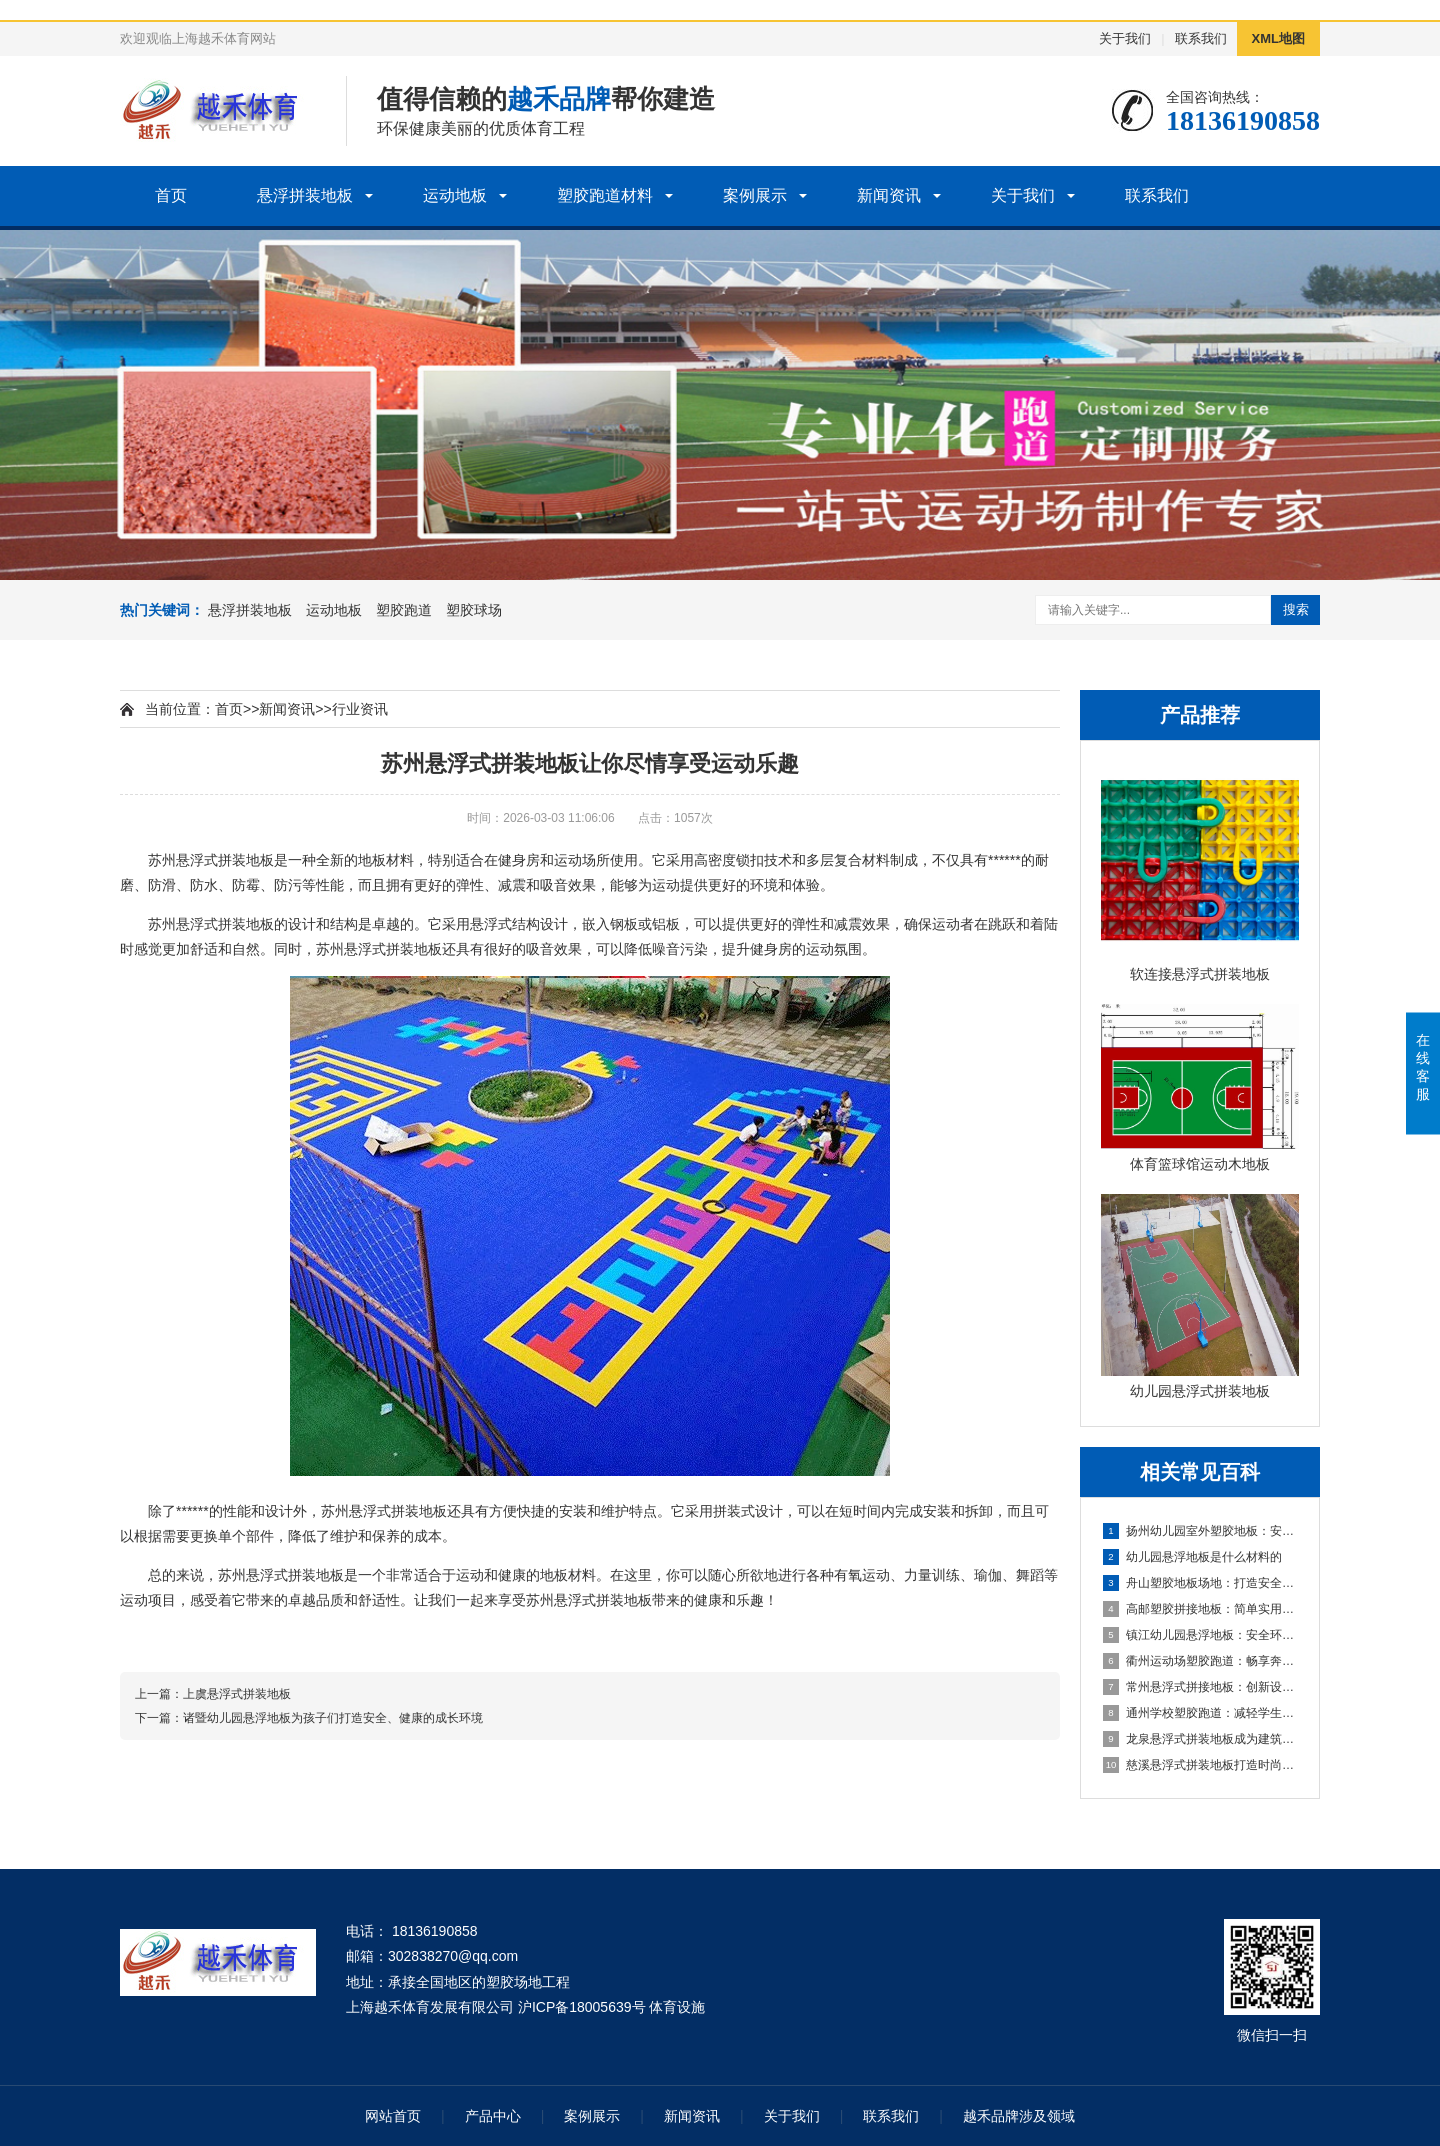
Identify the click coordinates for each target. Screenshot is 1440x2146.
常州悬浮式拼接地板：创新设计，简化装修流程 (1201, 1687)
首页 (171, 195)
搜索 (1296, 609)
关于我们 (1125, 38)
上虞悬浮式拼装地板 (237, 1694)
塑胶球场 (474, 610)
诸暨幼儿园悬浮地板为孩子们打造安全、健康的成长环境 (333, 1718)
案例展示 (755, 195)
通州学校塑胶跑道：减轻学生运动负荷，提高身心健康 (1201, 1713)
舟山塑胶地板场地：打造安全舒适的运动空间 (1201, 1583)
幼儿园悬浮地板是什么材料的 (1192, 1557)
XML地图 (1278, 38)
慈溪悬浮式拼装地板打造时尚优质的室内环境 (1201, 1765)
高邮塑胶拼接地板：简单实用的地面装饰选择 (1201, 1609)
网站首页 (393, 2116)
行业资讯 (360, 709)
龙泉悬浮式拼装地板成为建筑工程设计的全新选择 (1201, 1739)
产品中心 (493, 2116)
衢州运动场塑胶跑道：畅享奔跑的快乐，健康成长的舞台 (1201, 1661)
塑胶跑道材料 (605, 195)
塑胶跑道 (404, 610)
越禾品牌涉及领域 (1019, 2116)
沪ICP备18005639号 (582, 2007)
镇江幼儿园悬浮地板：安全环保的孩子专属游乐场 (1201, 1635)
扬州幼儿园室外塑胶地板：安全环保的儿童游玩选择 (1201, 1531)
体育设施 (677, 2007)
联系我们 (1201, 38)
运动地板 (455, 195)
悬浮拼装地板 (305, 195)
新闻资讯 (889, 195)
